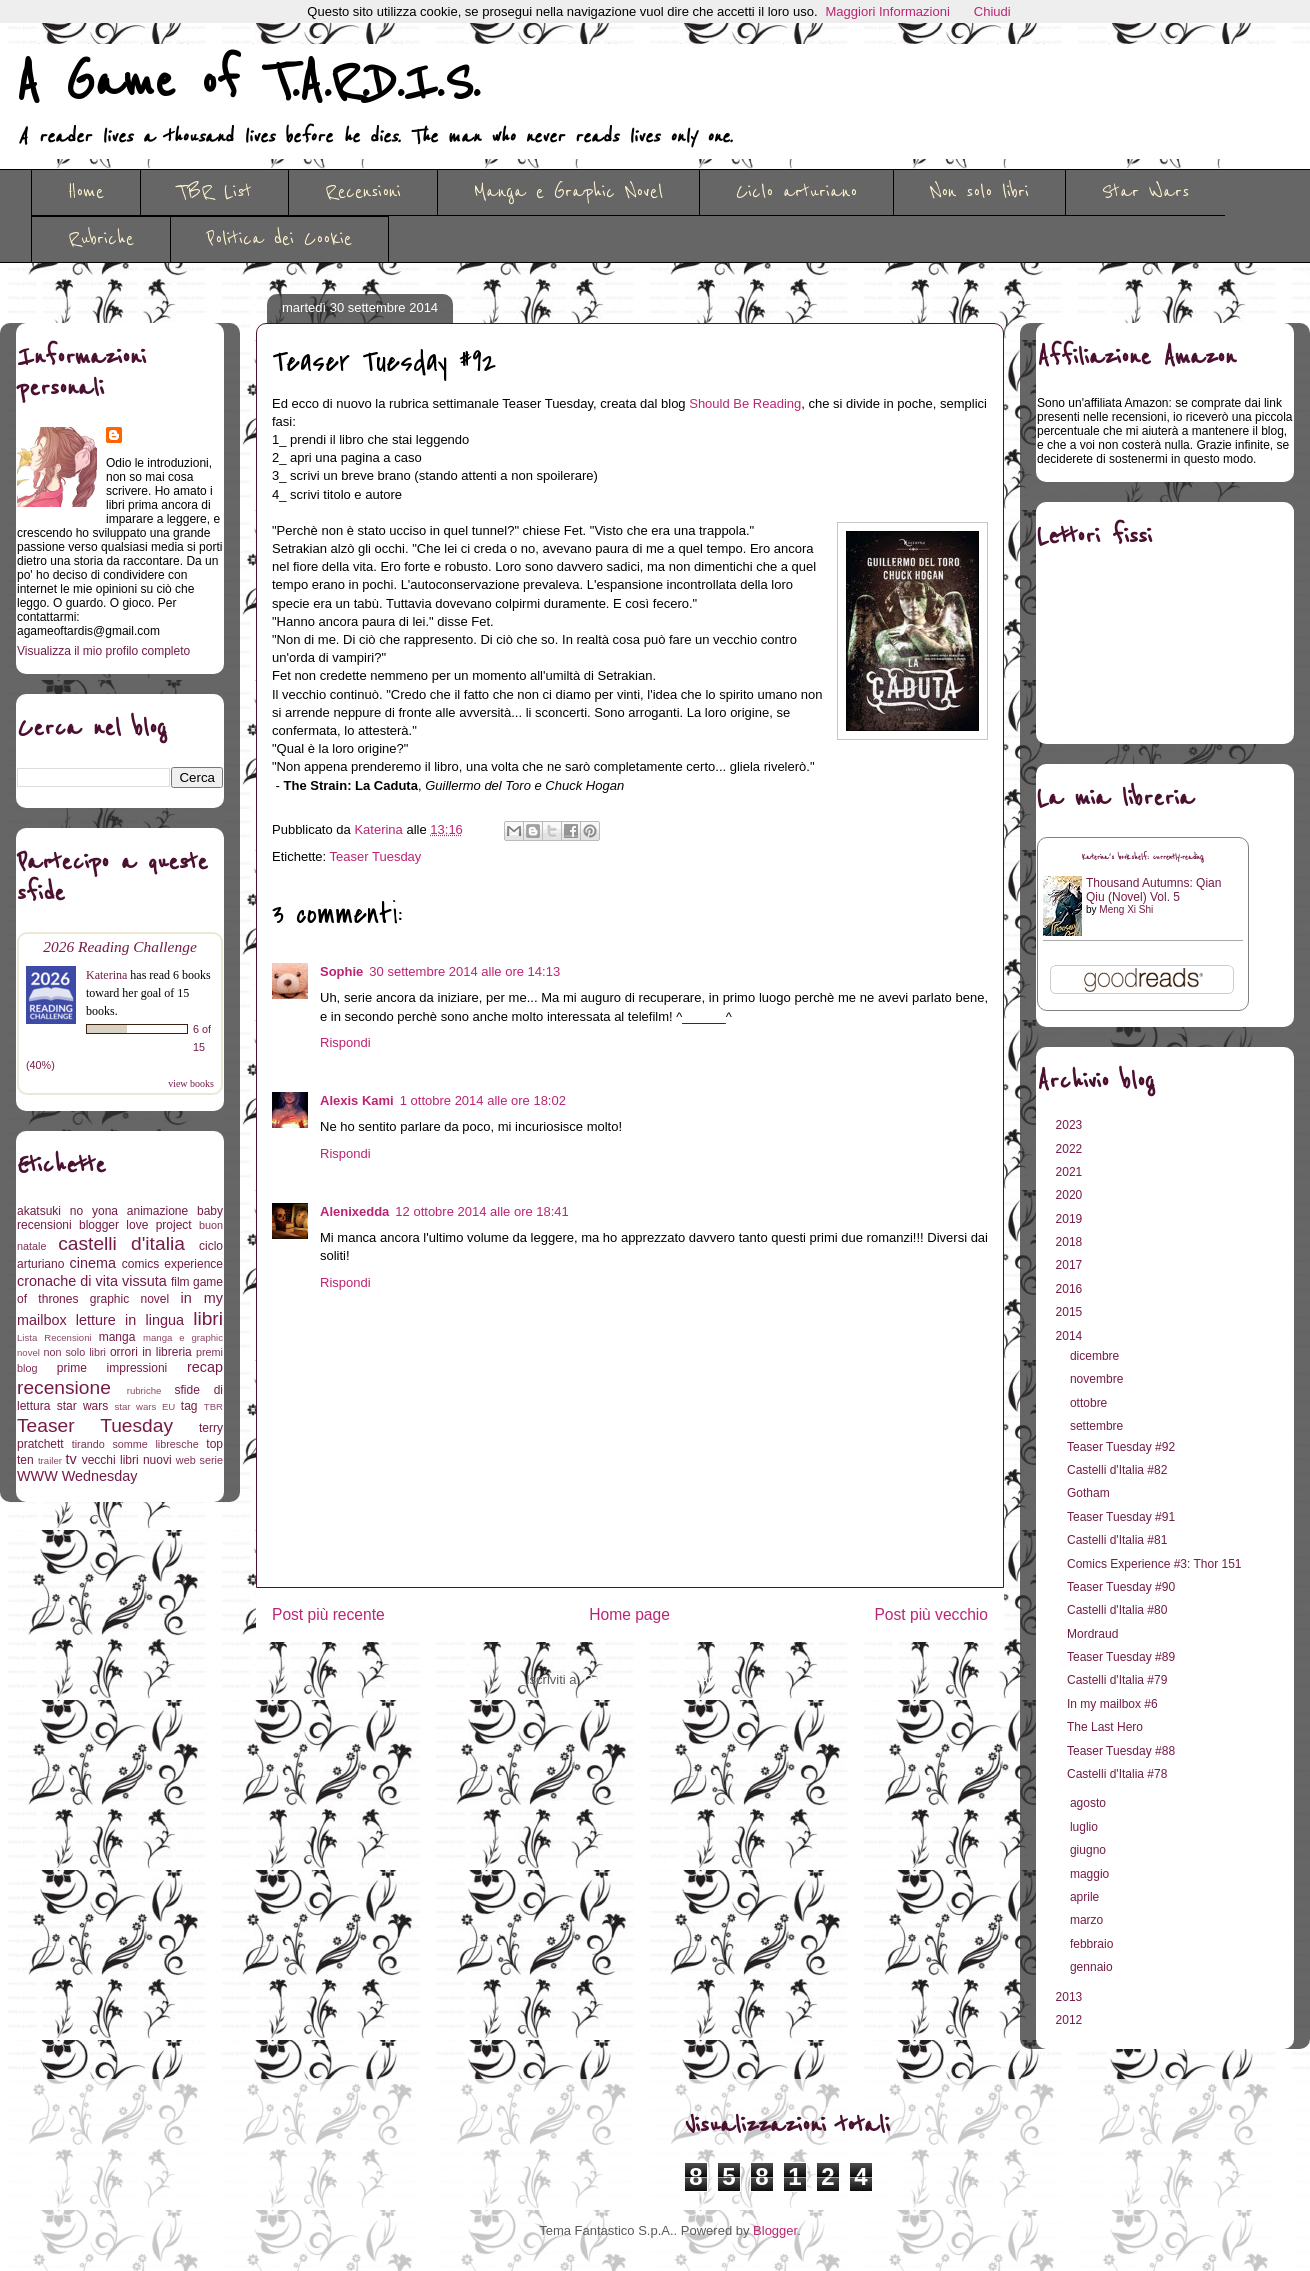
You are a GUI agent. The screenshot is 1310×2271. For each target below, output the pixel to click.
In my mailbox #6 (1112, 1704)
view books (191, 1083)
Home (86, 192)
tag (189, 1406)
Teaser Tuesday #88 (1121, 1751)
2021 (1071, 1172)
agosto (1089, 1803)
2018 (1071, 1242)
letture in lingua (130, 1320)
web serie (199, 1460)
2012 (1071, 2020)
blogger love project (135, 1225)
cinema (93, 1263)
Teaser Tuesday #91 (1121, 1517)
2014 (1071, 1336)
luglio (1085, 1827)
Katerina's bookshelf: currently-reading (1143, 857)
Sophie (341, 971)
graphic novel (129, 1299)
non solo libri (75, 1352)
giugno (1089, 1850)
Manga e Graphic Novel (568, 192)
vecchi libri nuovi (127, 1460)
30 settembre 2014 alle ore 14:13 (464, 971)
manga (117, 1337)
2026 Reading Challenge (120, 946)
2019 (1071, 1219)
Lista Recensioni (54, 1337)
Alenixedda (354, 1211)
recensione (64, 1387)
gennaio (1093, 1967)
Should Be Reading (745, 403)
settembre (1098, 1426)
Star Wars (1145, 192)
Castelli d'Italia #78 (1117, 1774)
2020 (1071, 1195)
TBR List (214, 192)
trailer (50, 1460)
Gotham (1088, 1493)
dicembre (1096, 1356)
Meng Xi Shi (1126, 909)
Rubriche (101, 239)
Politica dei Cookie (279, 239)
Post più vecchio (931, 1614)
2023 (1071, 1125)
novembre (1098, 1379)
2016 (1071, 1289)
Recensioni (363, 192)
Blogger (775, 2230)
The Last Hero (1105, 1727)
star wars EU (145, 1406)
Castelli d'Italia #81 (1117, 1540)
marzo (1088, 1920)
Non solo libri (979, 192)
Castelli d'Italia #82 (1117, 1470)
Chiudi (992, 11)
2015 (1071, 1312)
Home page (629, 1614)
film (180, 1282)
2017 (1071, 1265)
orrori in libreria (151, 1352)
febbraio (1093, 1944)
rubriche (144, 1390)
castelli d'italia (121, 1243)
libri (208, 1318)
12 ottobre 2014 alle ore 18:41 (481, 1211)
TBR (213, 1406)
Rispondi (345, 1042)
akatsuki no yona (67, 1211)
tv (71, 1459)
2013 (1071, 1997)
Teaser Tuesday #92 (1121, 1447)
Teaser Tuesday (376, 856)
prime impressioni (112, 1368)
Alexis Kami (357, 1100)
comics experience (172, 1264)
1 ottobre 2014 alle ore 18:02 (483, 1100)
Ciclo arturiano (796, 192)
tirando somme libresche (135, 1444)
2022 (1071, 1149)
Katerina (106, 975)
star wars (83, 1406)
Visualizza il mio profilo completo (103, 651)
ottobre (1090, 1403)
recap (205, 1367)
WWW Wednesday (77, 1476)
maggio (1091, 1874)
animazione (157, 1211)
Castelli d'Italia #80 (1117, 1610)
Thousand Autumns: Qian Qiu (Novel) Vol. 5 (1153, 890)
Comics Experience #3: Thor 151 (1154, 1564)
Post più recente (328, 1614)
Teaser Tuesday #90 (1121, 1587)
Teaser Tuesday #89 (1121, 1657)
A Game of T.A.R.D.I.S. (248, 83)
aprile (1086, 1897)
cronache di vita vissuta (92, 1281)
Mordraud (1092, 1634)
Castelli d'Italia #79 (1117, 1680)
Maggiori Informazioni (888, 11)
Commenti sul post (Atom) (659, 1679)
